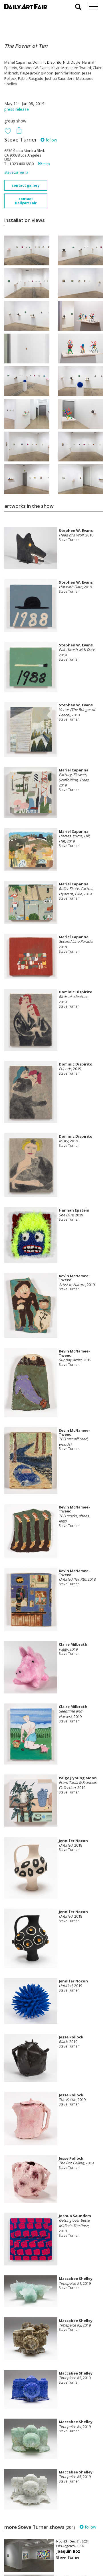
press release (16, 109)
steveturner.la (16, 172)
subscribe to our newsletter (33, 2557)
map (44, 163)
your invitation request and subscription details (33, 2544)
